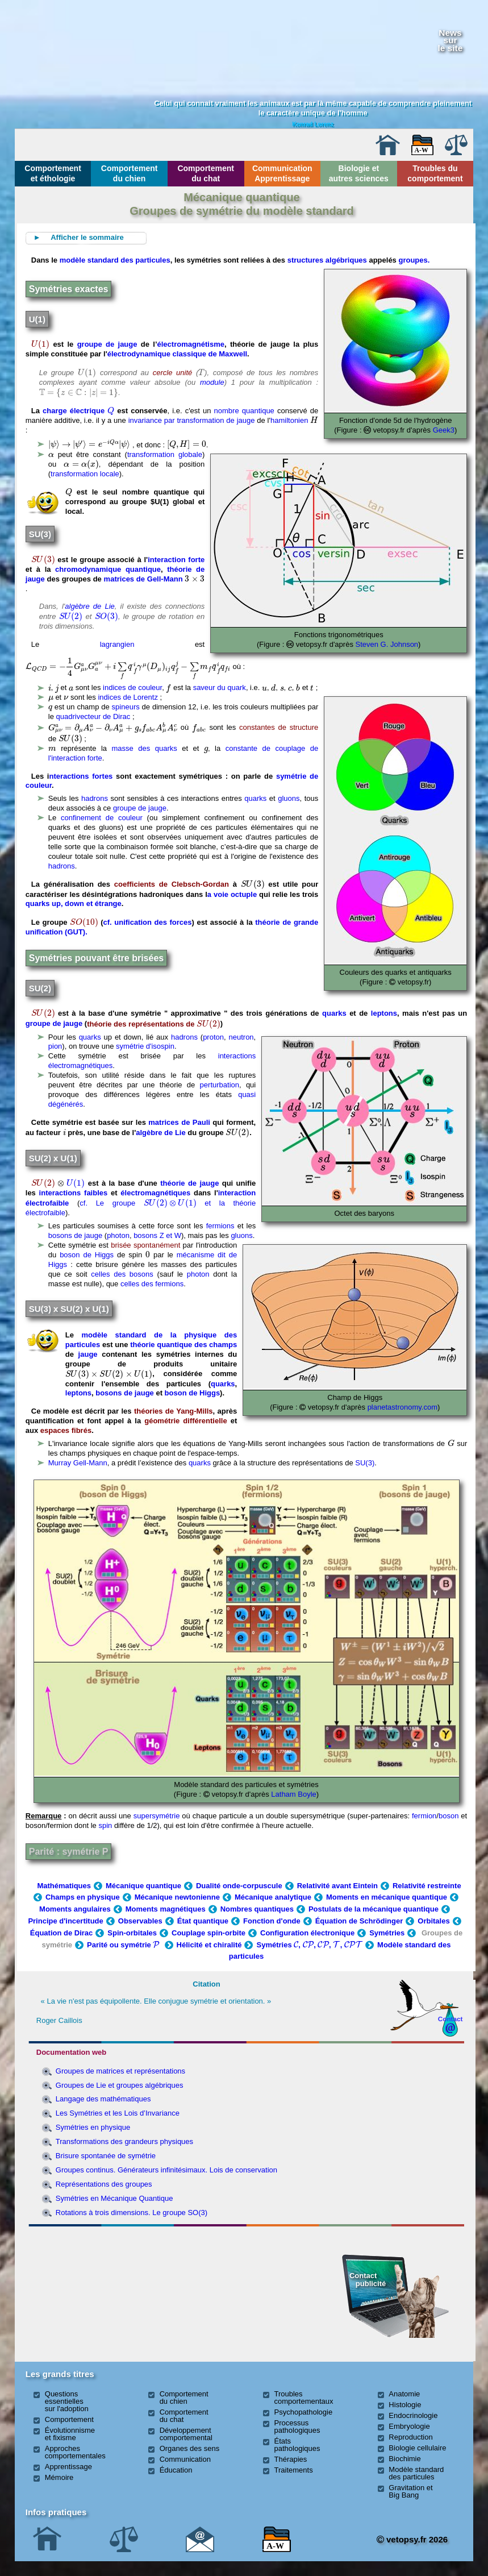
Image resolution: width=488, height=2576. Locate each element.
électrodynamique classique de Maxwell (177, 354)
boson (448, 1815)
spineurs (126, 707)
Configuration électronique (307, 1933)
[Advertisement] (97, 2292)
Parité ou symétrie (124, 1945)
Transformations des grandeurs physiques (124, 2141)
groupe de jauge (107, 344)
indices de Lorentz (128, 697)
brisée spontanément (144, 1245)
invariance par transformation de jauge (191, 420)
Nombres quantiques (257, 1909)
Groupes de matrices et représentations (120, 2071)
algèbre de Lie (90, 606)
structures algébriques (327, 260)
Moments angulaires (75, 1909)
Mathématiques (64, 1885)
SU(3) (364, 1463)
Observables (140, 1921)
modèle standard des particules (115, 260)
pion (55, 1046)
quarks (255, 798)
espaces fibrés (65, 1430)
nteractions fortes (80, 776)
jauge (88, 1354)
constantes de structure (278, 728)
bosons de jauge (75, 1235)
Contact (450, 2018)
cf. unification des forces (147, 922)
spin (105, 1825)
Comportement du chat (205, 173)
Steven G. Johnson (387, 644)
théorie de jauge (189, 1183)
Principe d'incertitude (65, 1921)
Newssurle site (450, 40)
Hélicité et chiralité (209, 1945)
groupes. (413, 260)
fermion (424, 1815)
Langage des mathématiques (103, 2099)
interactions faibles (73, 1193)
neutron (241, 1037)
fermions (220, 1225)
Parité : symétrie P (69, 1851)
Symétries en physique (93, 2127)
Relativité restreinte (427, 1885)
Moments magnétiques (166, 1909)
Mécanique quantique (143, 1885)
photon (118, 1235)
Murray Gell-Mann (77, 1463)
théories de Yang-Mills (173, 1411)
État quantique (202, 1921)
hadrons (94, 798)
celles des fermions (151, 1283)
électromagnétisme (191, 344)
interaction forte (176, 559)
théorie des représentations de (153, 1024)
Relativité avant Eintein (337, 1885)
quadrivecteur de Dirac (93, 716)
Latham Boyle (293, 1794)
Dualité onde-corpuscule (239, 1885)
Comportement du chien (129, 173)
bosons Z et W (157, 1235)
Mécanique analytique (273, 1897)
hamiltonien (289, 420)
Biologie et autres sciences (359, 173)
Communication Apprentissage (282, 173)
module (212, 382)
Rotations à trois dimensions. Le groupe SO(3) (131, 2212)
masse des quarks (144, 748)
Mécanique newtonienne (177, 1897)
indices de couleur (131, 688)
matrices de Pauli (179, 1122)
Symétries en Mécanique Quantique (114, 2198)
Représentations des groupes (104, 2184)
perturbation (219, 1085)
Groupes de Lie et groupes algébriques (119, 2085)
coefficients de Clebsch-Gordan (171, 884)
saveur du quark (219, 688)
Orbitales (433, 1921)
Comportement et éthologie (52, 173)
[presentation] (40, 344)
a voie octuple (232, 894)
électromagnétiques (155, 1193)
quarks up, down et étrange (74, 903)
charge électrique (78, 410)
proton (213, 1037)
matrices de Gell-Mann (143, 579)
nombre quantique (244, 410)
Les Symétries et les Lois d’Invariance (118, 2113)
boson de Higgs (87, 1254)
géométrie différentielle (185, 1420)
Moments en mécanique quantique (386, 1897)
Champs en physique (82, 1897)
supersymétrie (157, 1815)
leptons (384, 1013)
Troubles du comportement (434, 173)
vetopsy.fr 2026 (412, 2539)
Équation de (359, 1921)
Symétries (386, 1933)
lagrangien (117, 644)
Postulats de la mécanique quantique (373, 1909)
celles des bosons (122, 1274)
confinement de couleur (102, 817)
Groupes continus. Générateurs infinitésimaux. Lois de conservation (166, 2170)
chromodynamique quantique (108, 569)
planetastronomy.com (401, 1407)
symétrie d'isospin (145, 1046)
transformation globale (164, 454)
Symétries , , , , (309, 1945)
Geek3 (443, 430)
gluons (288, 798)
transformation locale (85, 474)
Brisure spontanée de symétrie (106, 2155)
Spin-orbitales (132, 1933)
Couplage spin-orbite (208, 1933)
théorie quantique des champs (183, 1344)
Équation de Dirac (61, 1933)
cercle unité (173, 372)
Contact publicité (367, 2279)
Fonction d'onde (272, 1921)
